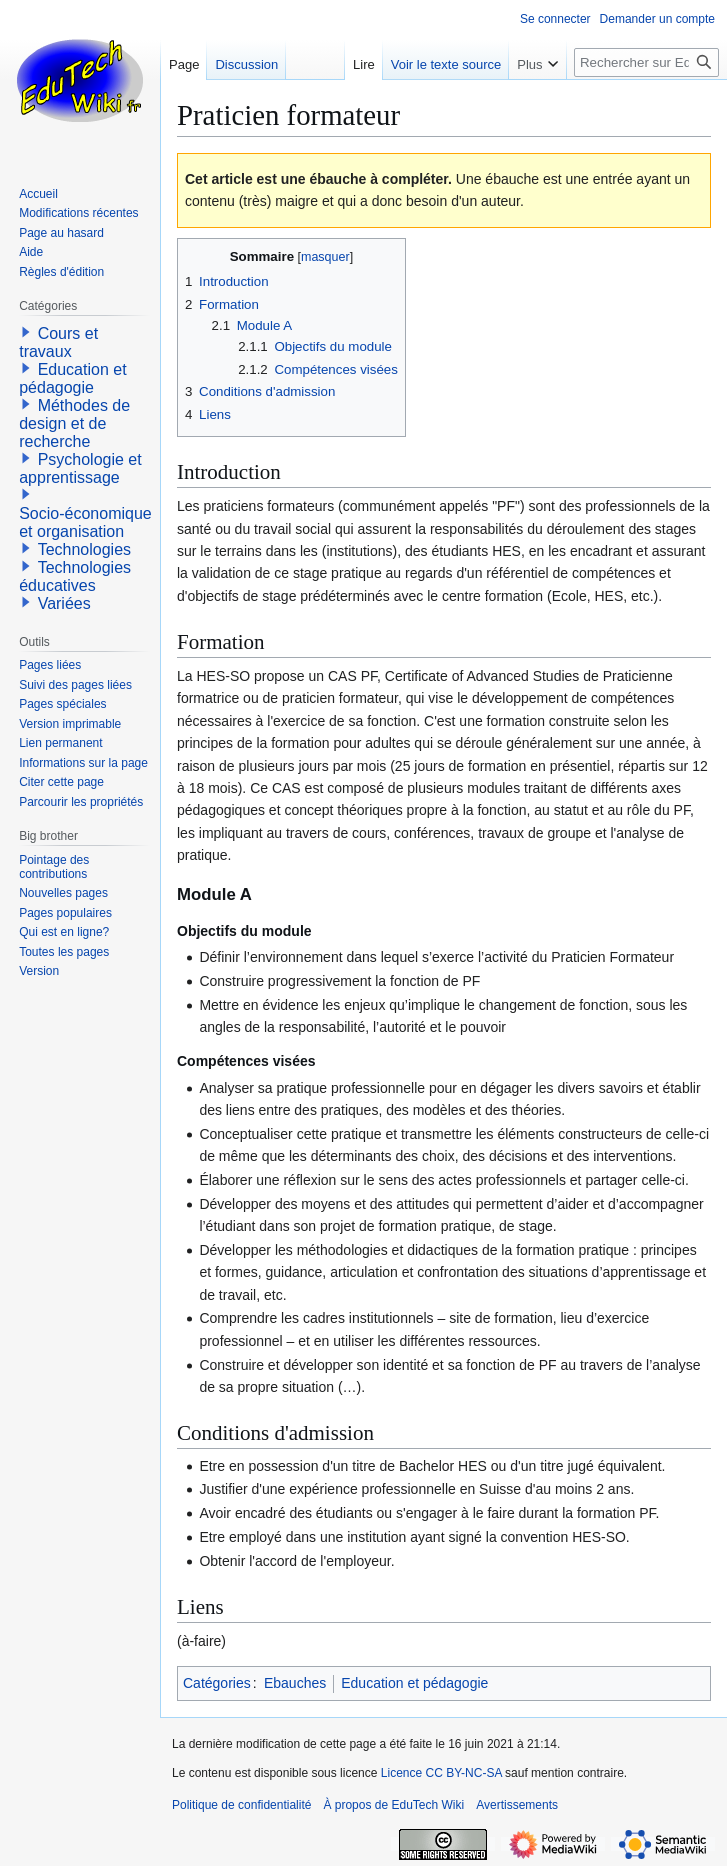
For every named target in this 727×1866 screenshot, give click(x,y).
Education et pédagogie (414, 1683)
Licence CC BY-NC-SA (441, 1773)
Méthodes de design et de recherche (74, 423)
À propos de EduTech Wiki (393, 1805)
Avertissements (517, 1805)
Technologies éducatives (75, 576)
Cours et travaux (58, 342)
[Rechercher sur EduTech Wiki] (646, 62)
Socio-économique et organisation (85, 522)
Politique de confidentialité (241, 1805)
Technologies (84, 549)
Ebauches (295, 1683)
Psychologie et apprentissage (80, 468)
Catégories (217, 1683)
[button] (26, 332)
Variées (64, 603)
